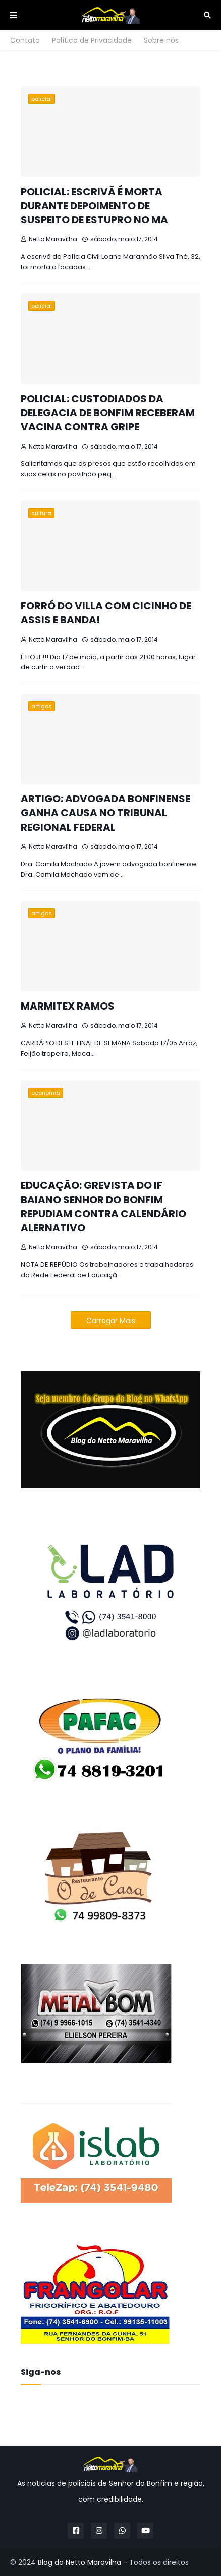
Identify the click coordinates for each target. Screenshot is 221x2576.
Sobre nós (161, 40)
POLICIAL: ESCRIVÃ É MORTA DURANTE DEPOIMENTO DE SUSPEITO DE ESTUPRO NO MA (94, 205)
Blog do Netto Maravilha (79, 2562)
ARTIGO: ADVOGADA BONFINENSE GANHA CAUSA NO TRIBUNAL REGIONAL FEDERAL (105, 813)
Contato (25, 40)
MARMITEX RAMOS (68, 1006)
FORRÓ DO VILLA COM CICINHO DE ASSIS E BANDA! (106, 613)
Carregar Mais (110, 1320)
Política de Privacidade (92, 40)
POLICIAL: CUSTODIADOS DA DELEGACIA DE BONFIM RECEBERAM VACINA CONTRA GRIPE (108, 413)
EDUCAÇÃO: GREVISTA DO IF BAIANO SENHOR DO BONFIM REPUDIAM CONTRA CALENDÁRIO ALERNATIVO (103, 1206)
